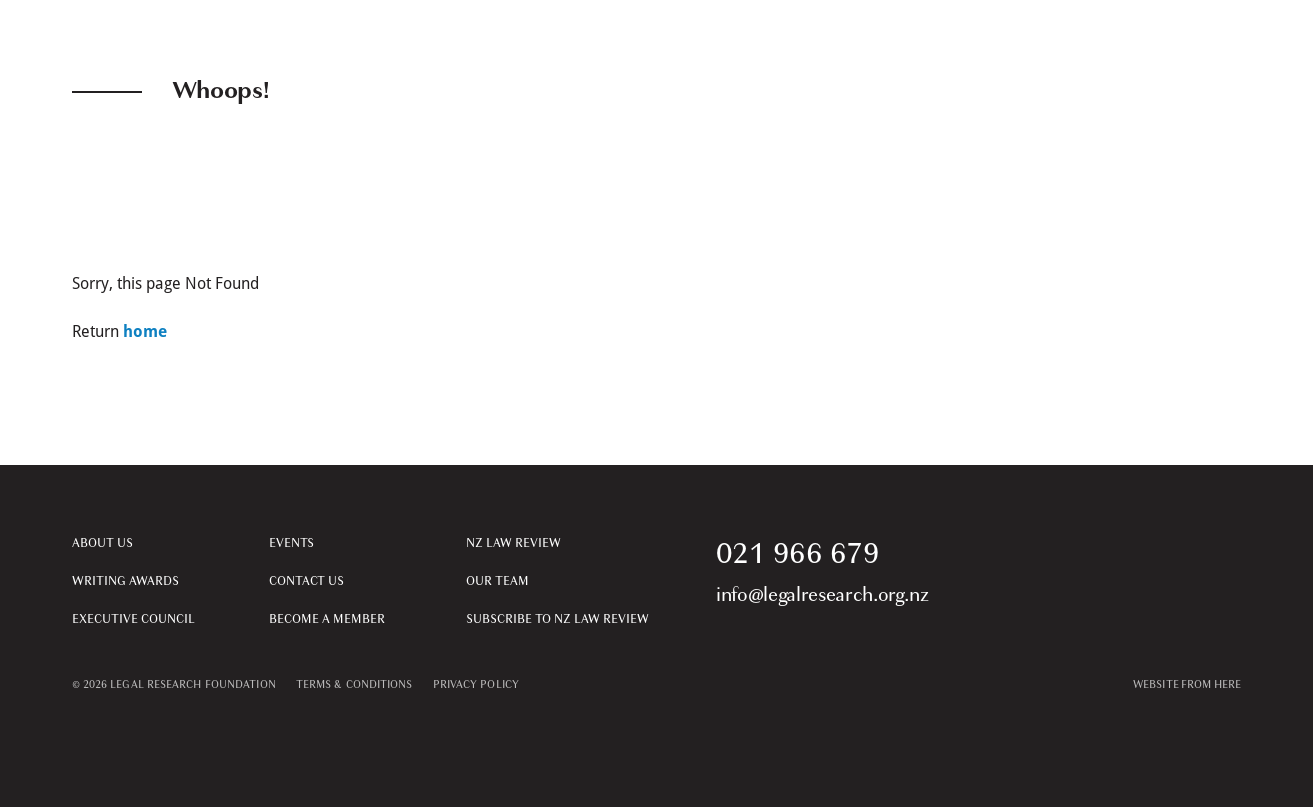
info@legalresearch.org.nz (822, 595)
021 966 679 (798, 553)
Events (291, 543)
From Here (1211, 684)
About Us (102, 543)
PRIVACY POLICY (476, 684)
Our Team (497, 581)
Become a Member (327, 619)
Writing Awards (125, 581)
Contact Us (306, 581)
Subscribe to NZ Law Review (557, 619)
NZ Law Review (513, 543)
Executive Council (133, 619)
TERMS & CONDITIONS (354, 684)
